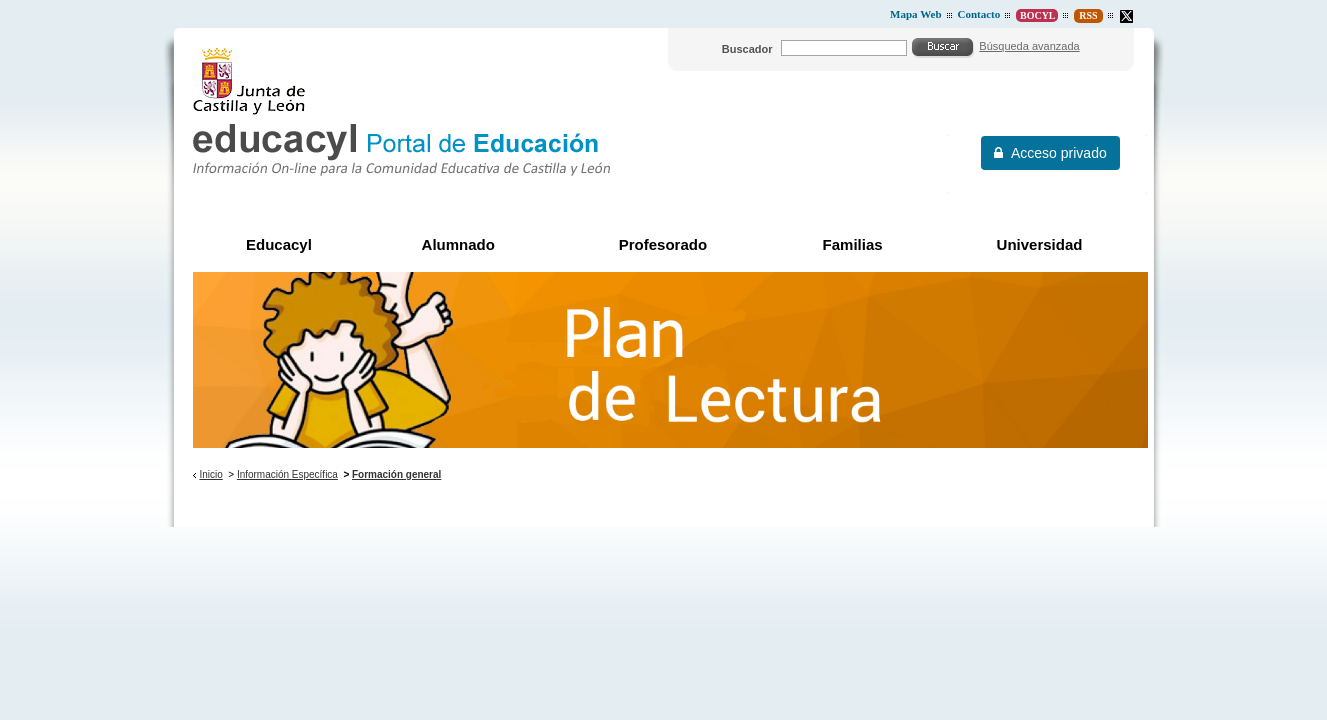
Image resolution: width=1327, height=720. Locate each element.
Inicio (210, 474)
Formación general (396, 474)
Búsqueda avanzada (1029, 46)
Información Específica (287, 474)
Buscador (747, 49)
